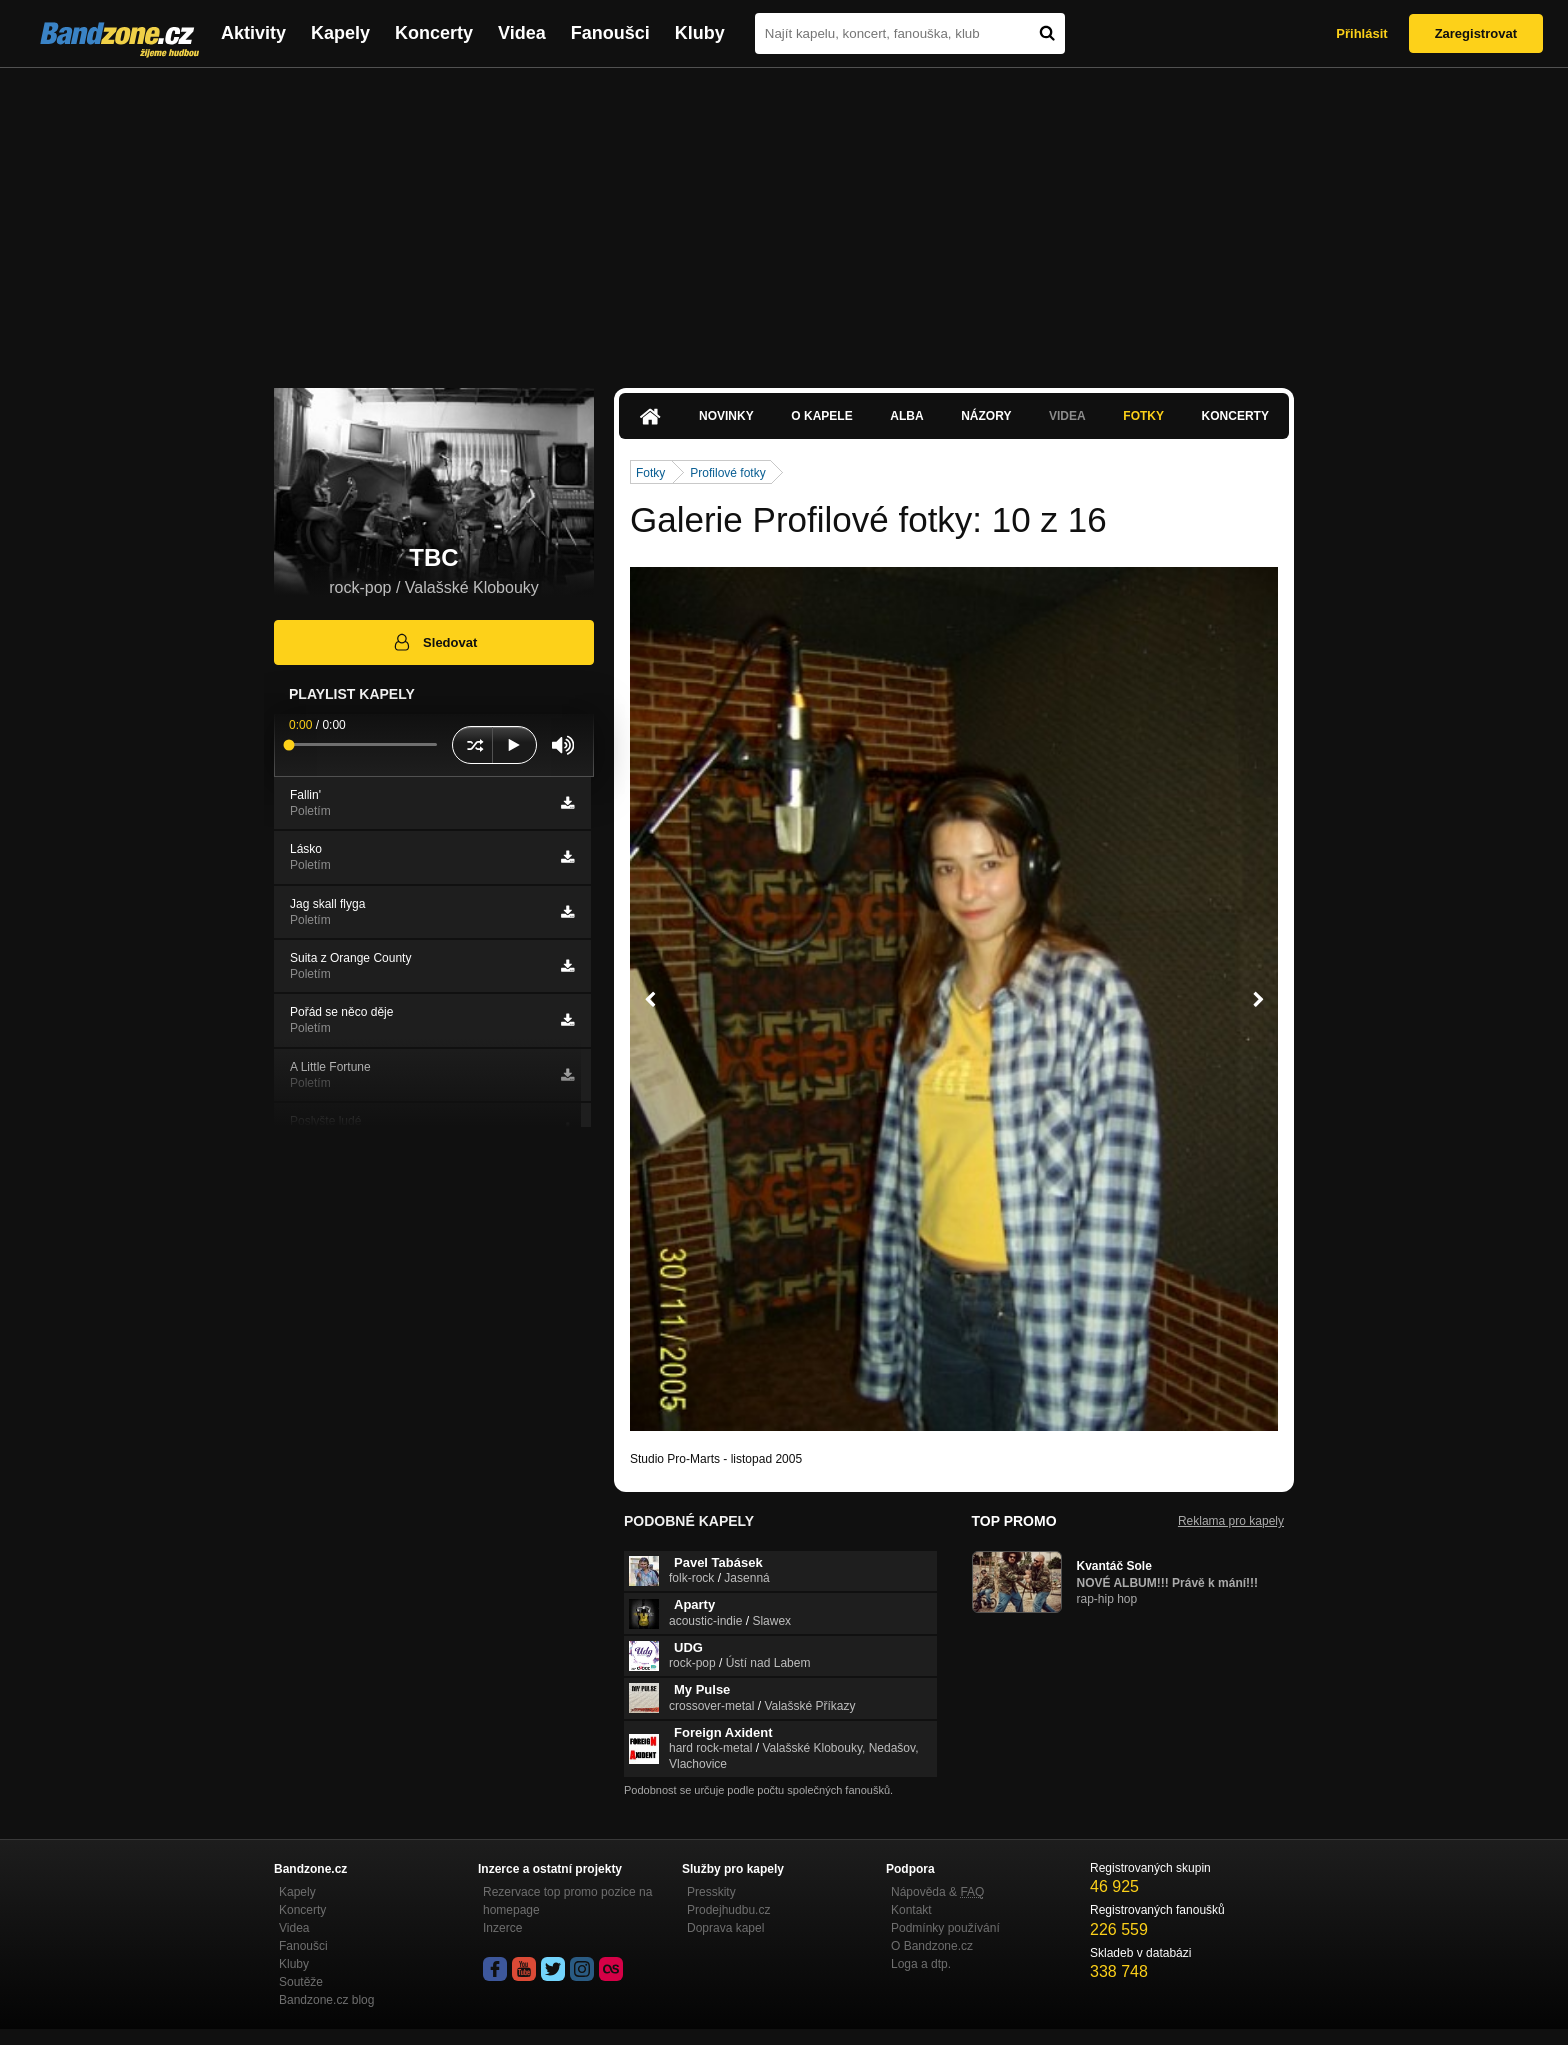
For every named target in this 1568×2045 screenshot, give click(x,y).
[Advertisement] (784, 218)
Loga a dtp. (921, 1964)
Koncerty (434, 33)
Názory (986, 416)
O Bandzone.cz (932, 1946)
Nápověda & (937, 1892)
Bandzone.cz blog (326, 2000)
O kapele (821, 416)
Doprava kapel (725, 1928)
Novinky (726, 416)
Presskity (711, 1892)
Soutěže (301, 1982)
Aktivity (253, 33)
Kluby (700, 33)
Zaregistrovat (1476, 33)
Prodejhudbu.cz (728, 1910)
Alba (906, 416)
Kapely (340, 33)
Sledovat (434, 642)
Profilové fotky (727, 473)
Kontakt (911, 1910)
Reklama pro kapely (1231, 1521)
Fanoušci (610, 33)
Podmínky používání (945, 1928)
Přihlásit (1361, 33)
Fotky (1143, 416)
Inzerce (502, 1928)
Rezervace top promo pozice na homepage (567, 1901)
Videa (522, 33)
